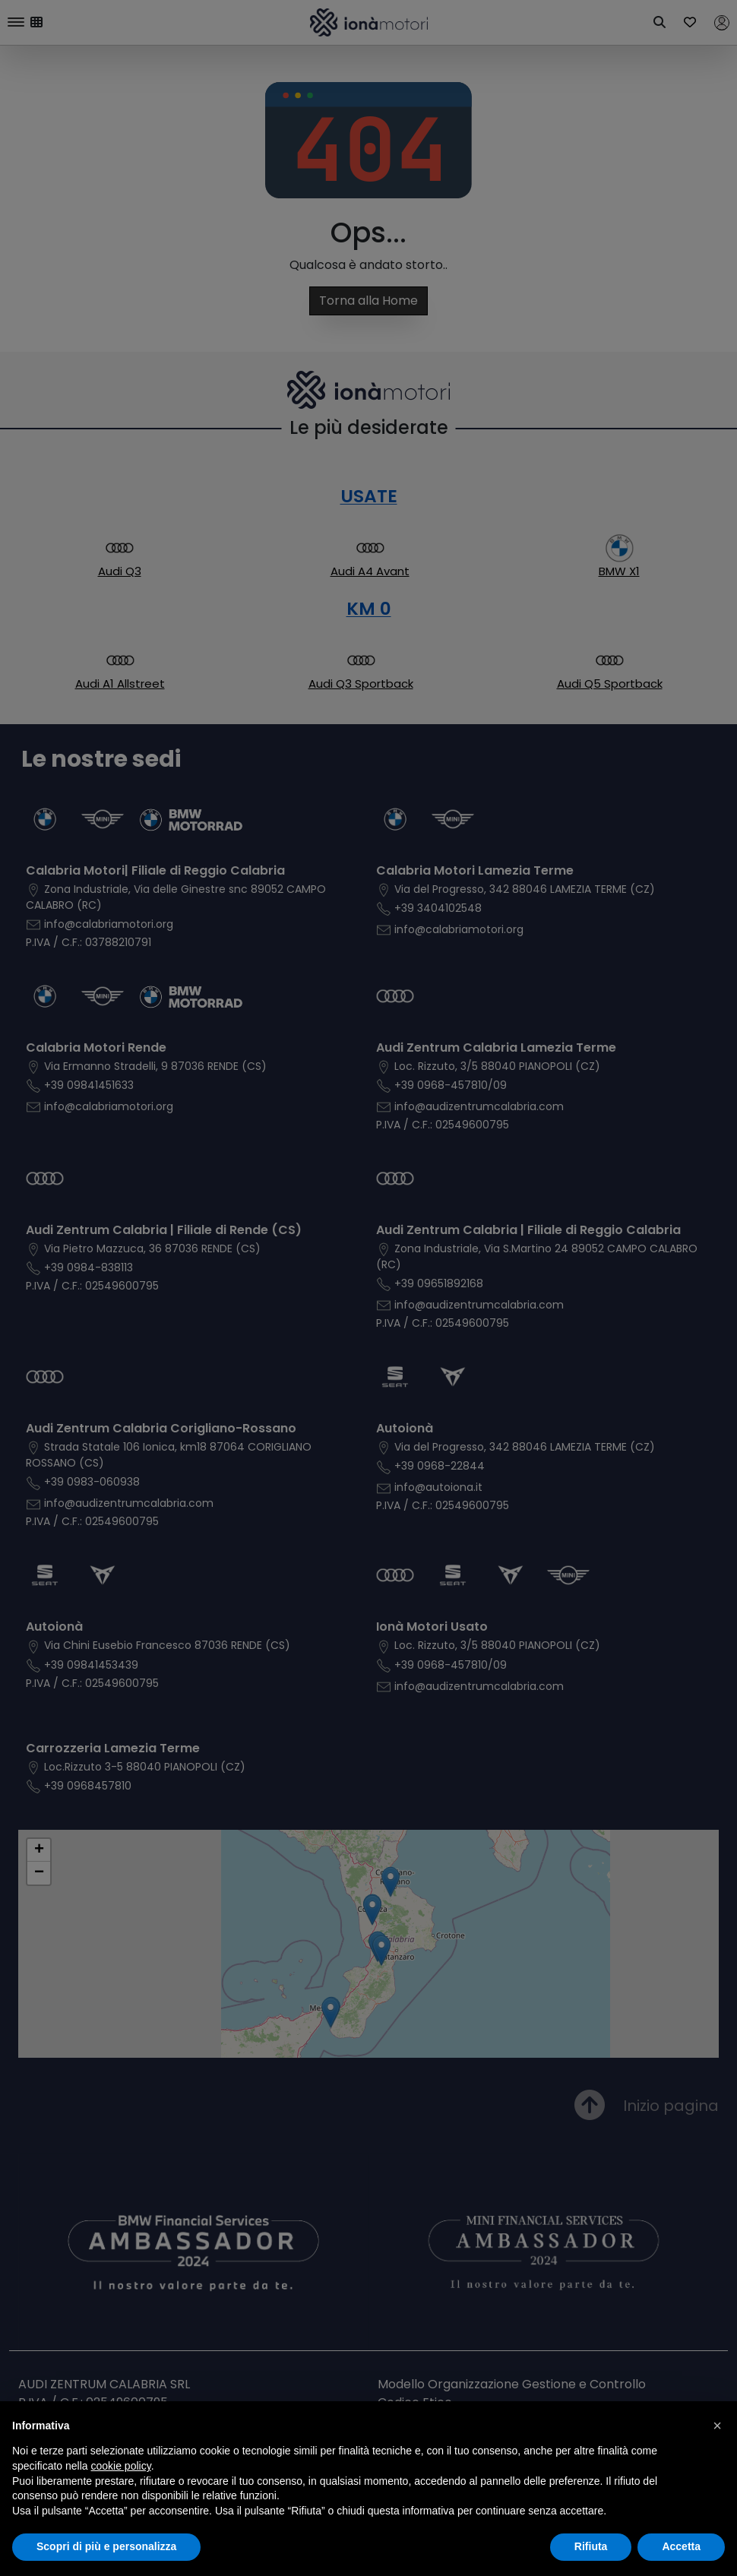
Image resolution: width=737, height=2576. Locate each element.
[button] (717, 2425)
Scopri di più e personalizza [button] (106, 2546)
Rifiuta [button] (591, 2546)
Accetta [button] (681, 2546)
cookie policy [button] (121, 2466)
